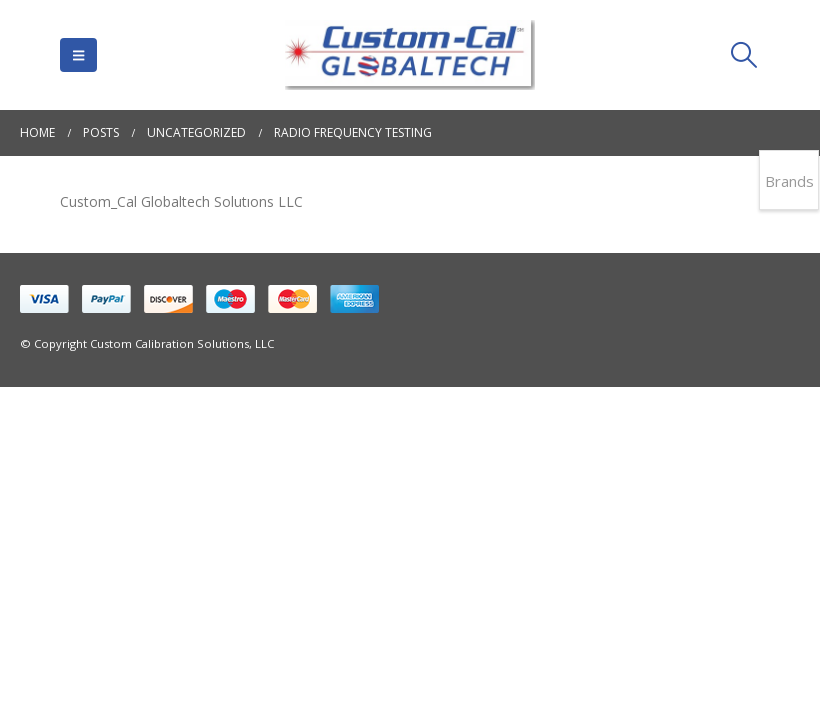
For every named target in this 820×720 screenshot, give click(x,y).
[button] (78, 55)
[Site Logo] (410, 55)
